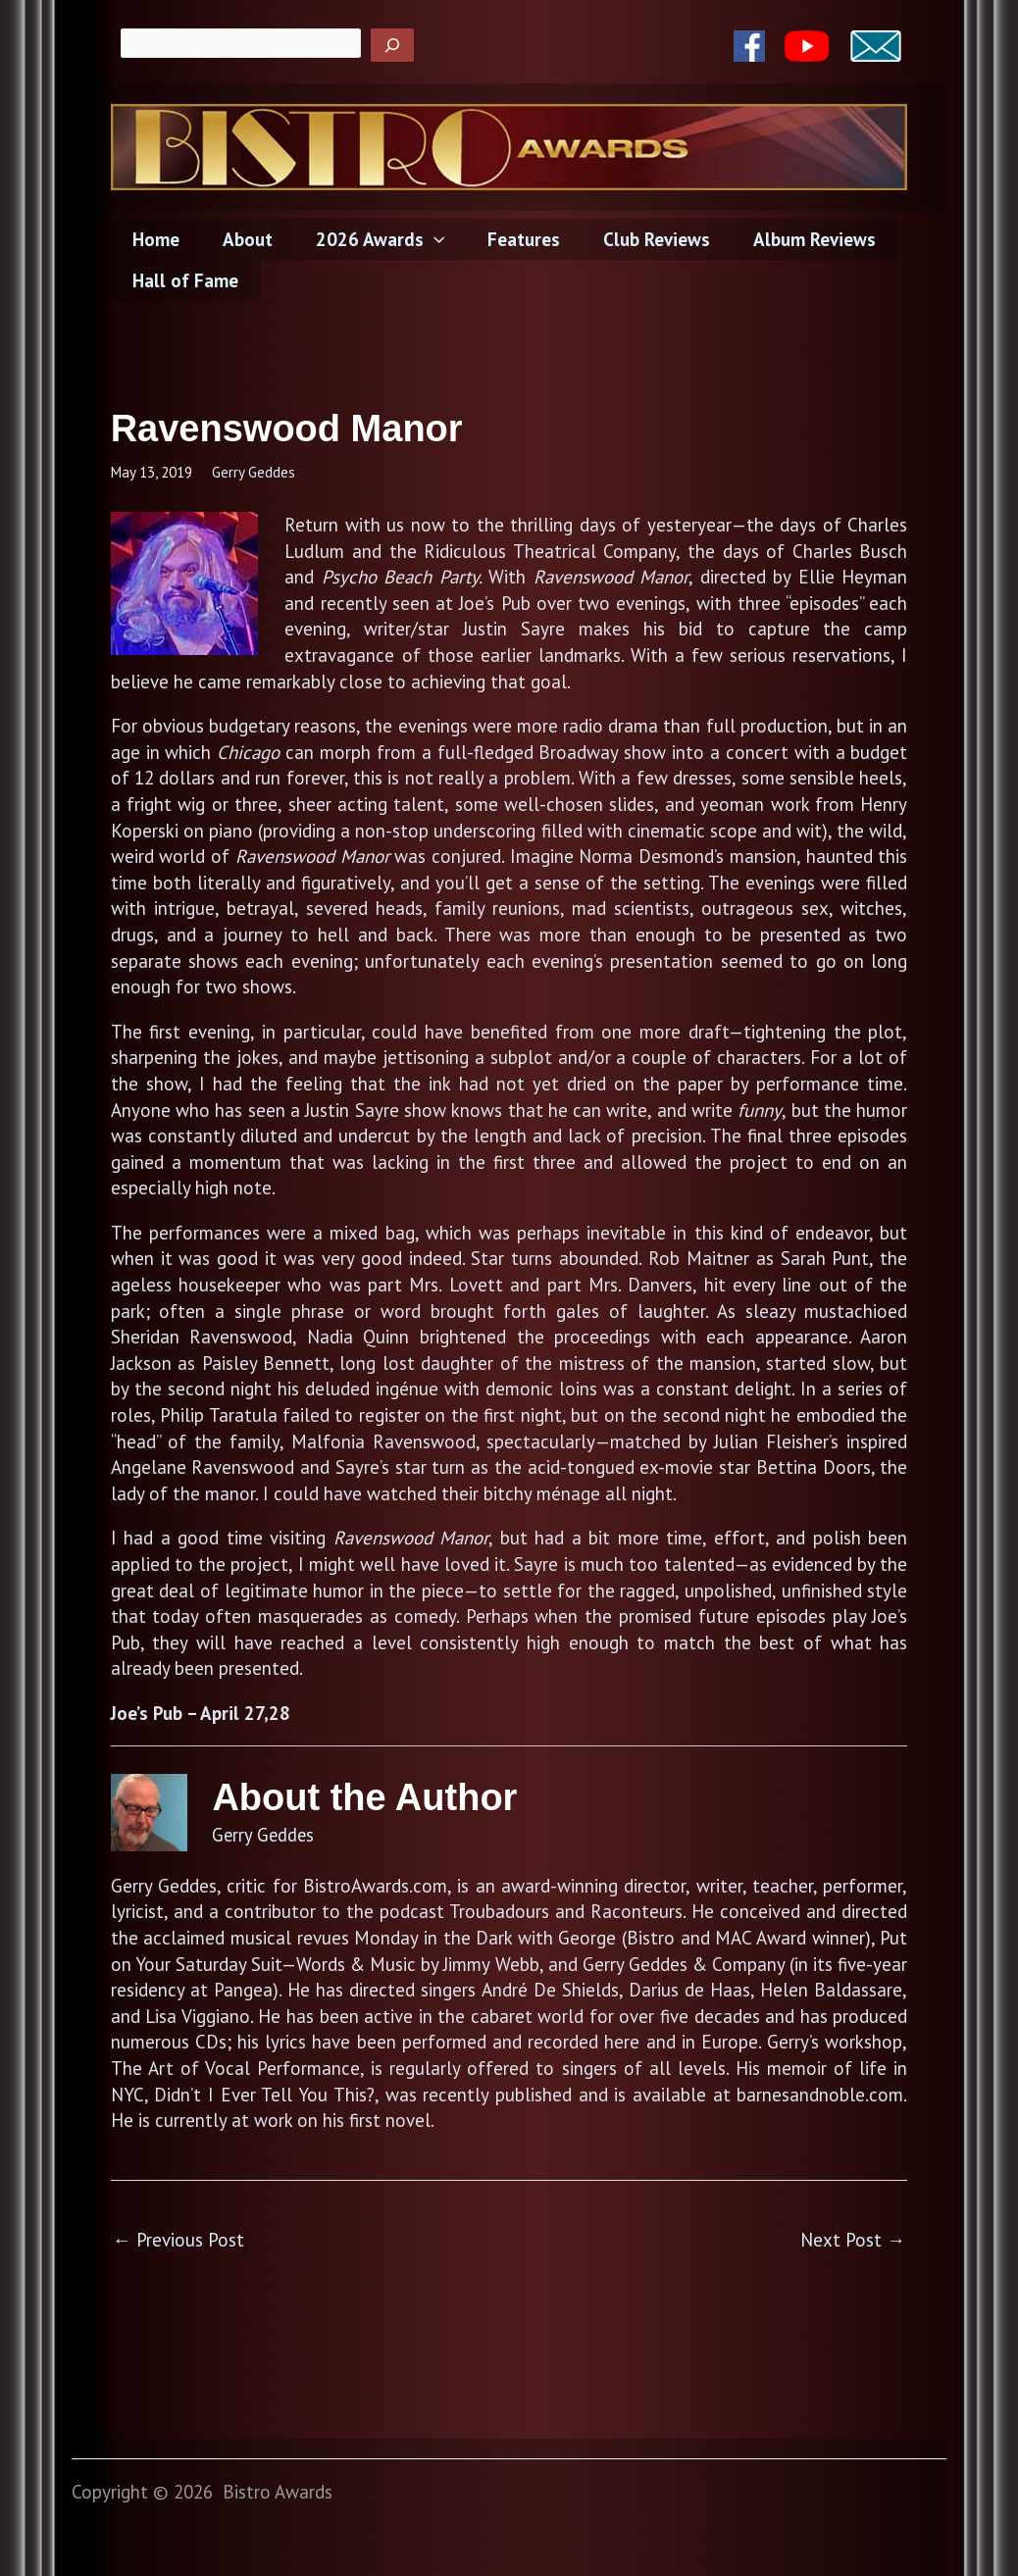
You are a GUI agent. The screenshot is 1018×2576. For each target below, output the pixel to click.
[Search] (392, 45)
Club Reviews (647, 239)
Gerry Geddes (253, 472)
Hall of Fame (184, 280)
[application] (429, 239)
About (245, 239)
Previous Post (178, 2239)
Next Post (852, 2239)
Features (517, 239)
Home (154, 239)
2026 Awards (375, 239)
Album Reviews (803, 239)
